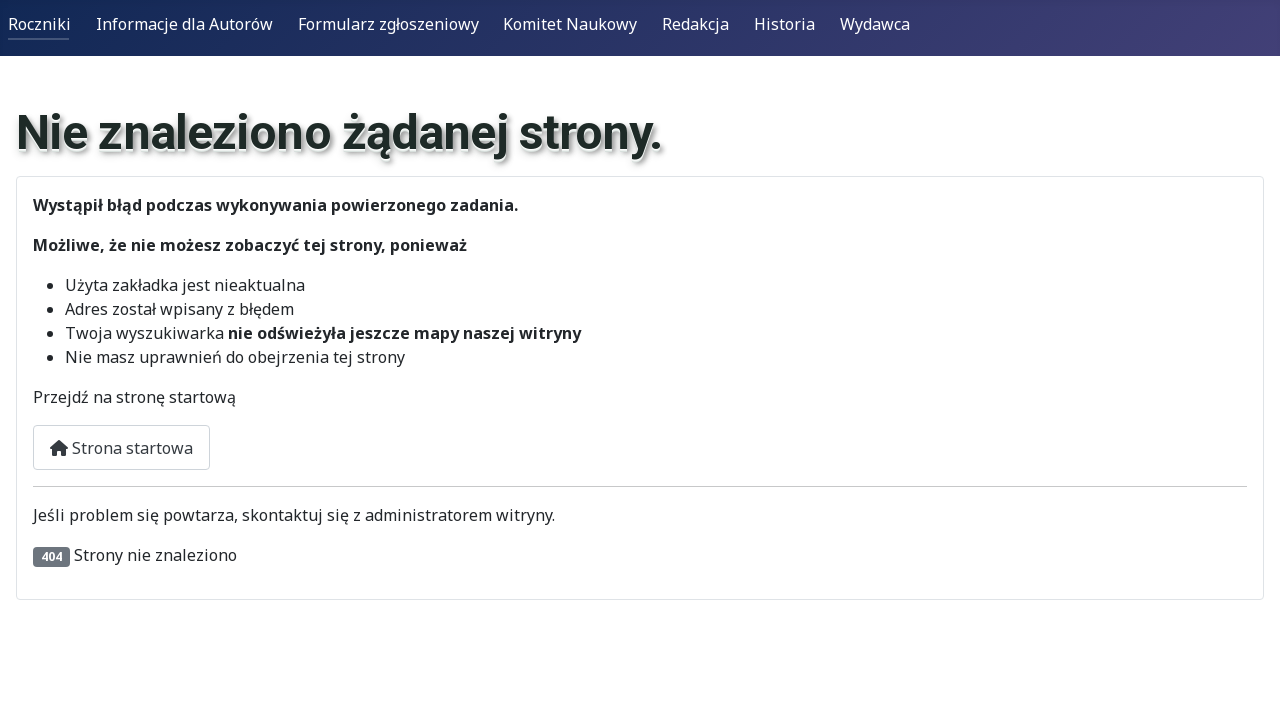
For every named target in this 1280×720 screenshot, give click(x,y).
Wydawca (875, 24)
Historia (784, 24)
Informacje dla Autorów (184, 24)
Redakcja (695, 24)
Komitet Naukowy (570, 24)
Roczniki (39, 24)
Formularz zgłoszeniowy (388, 24)
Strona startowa (121, 448)
